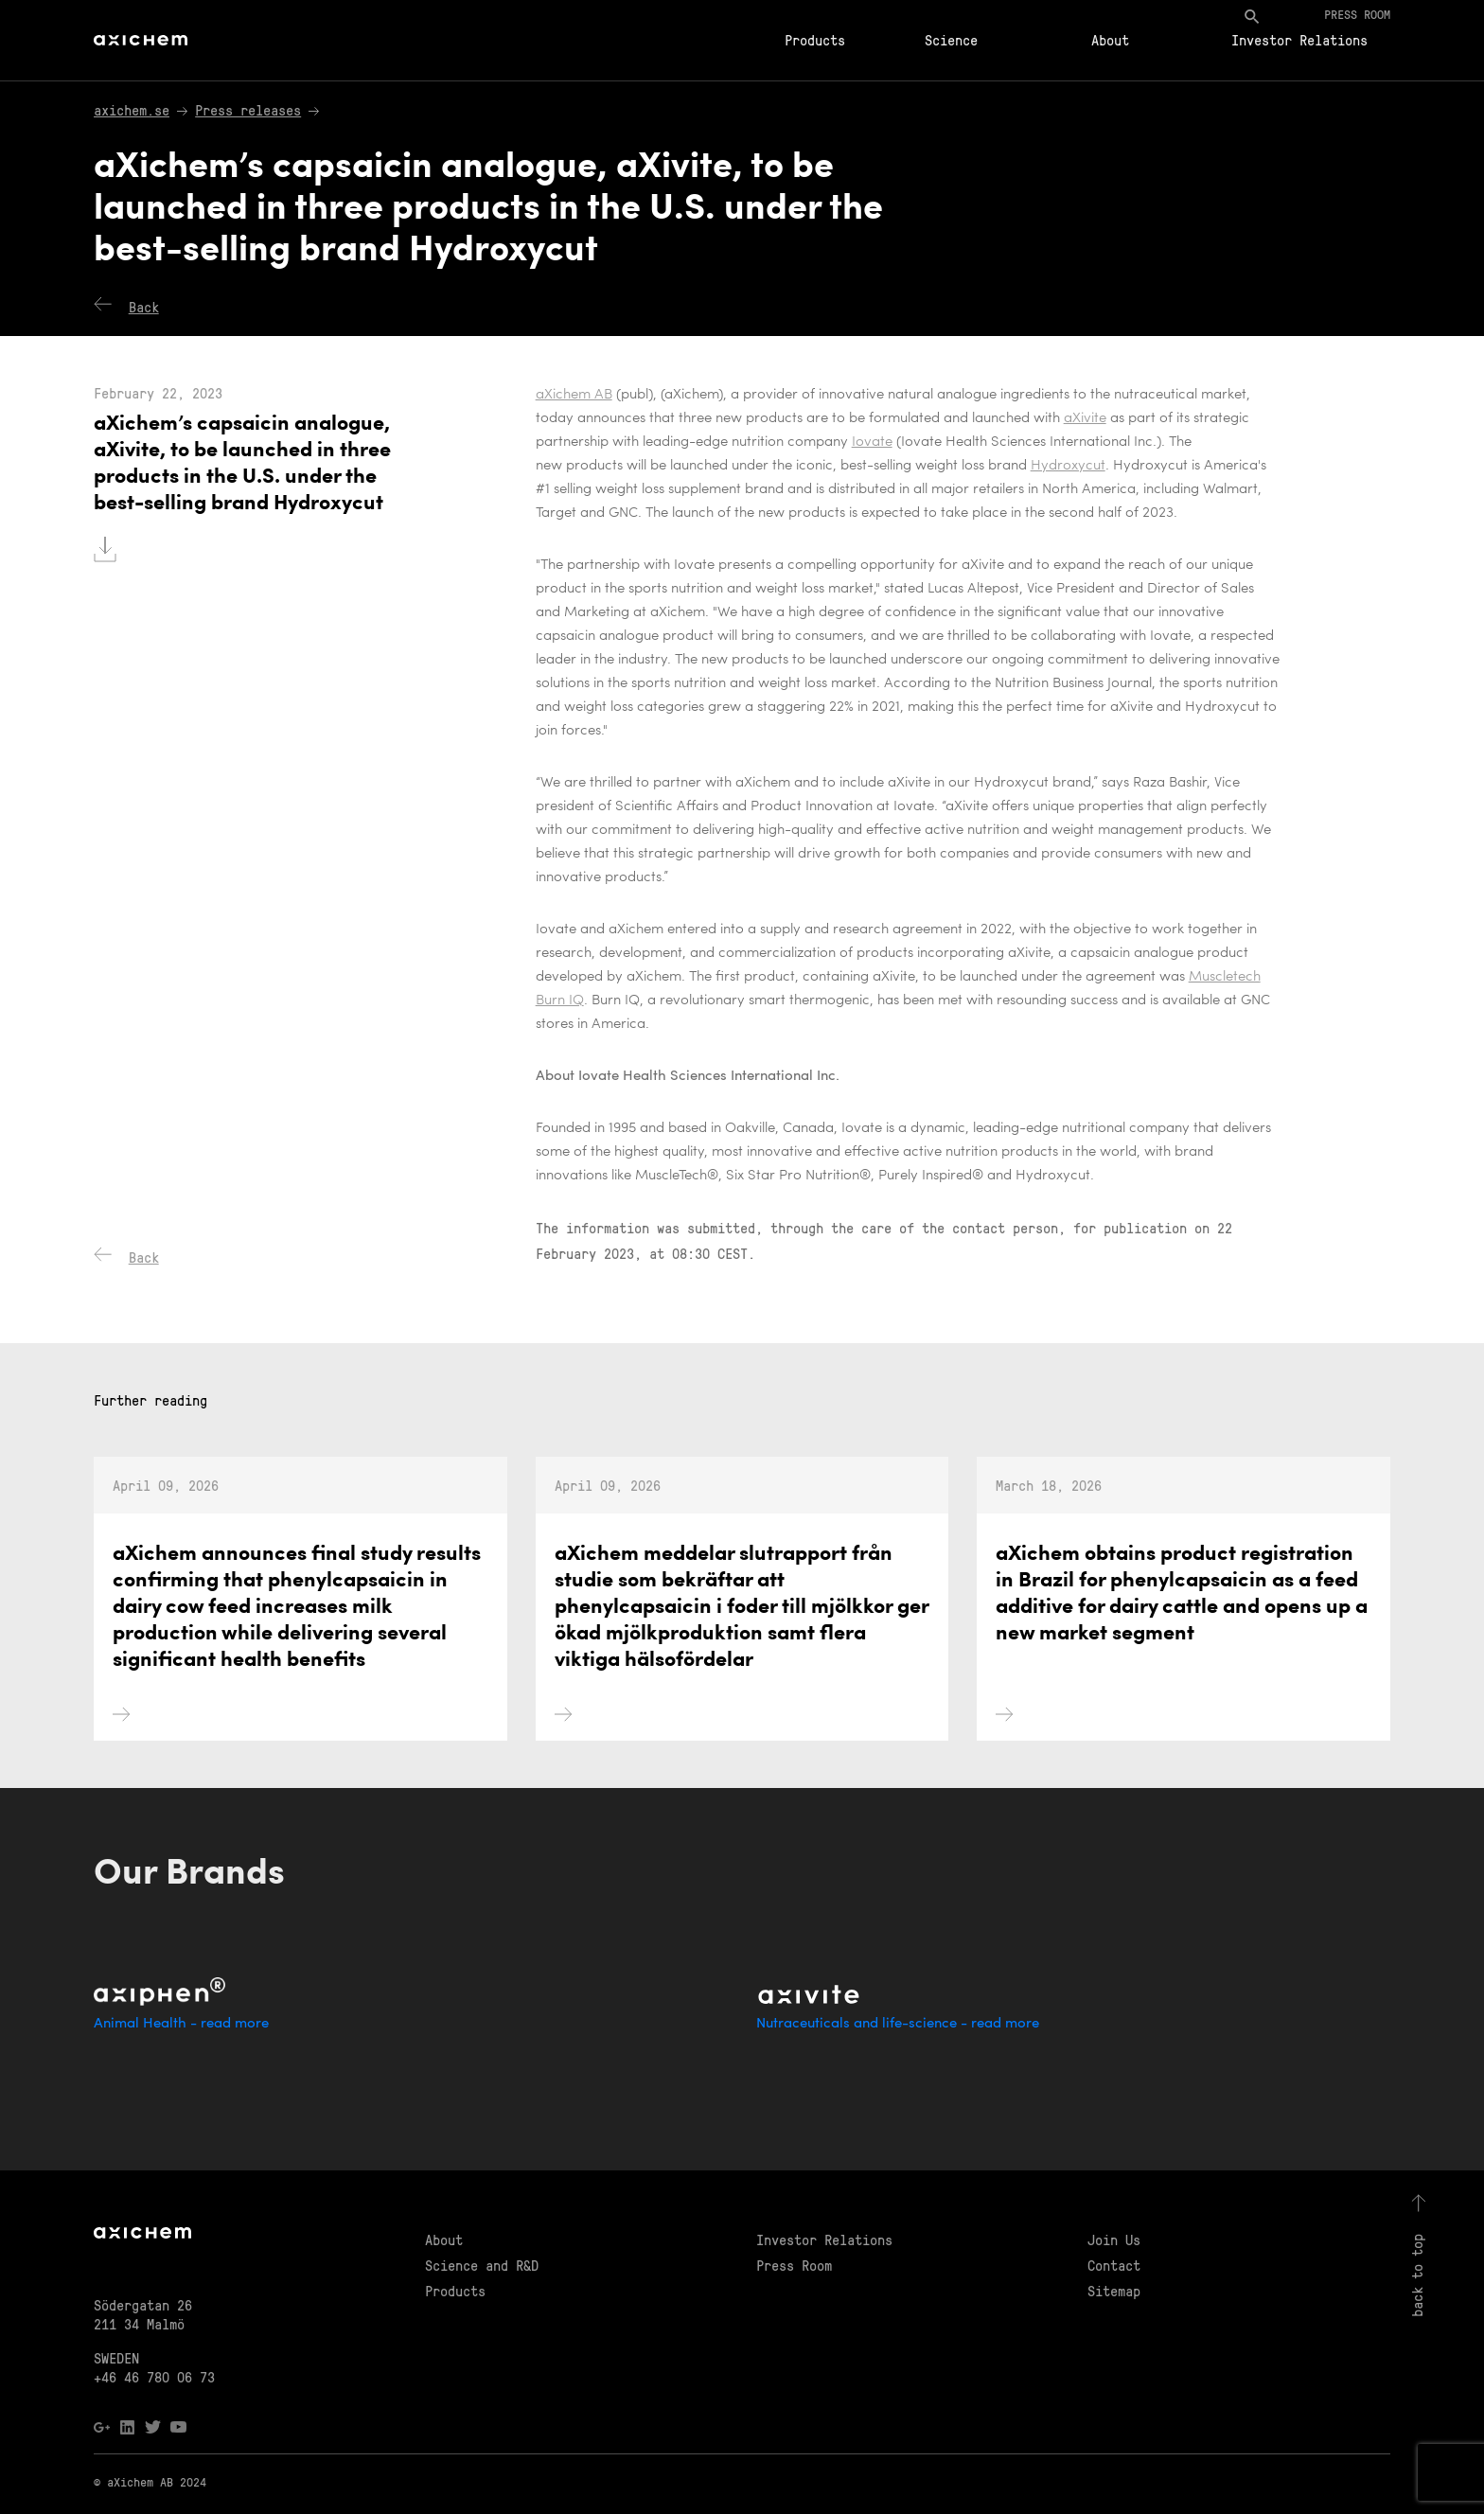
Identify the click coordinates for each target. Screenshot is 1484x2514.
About (1110, 39)
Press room (1357, 14)
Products (815, 39)
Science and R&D (482, 2265)
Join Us (1113, 2239)
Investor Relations (1299, 39)
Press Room (794, 2265)
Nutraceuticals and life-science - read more (897, 2024)
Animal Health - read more (181, 2024)
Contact (1113, 2265)
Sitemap (1113, 2290)
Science (951, 39)
